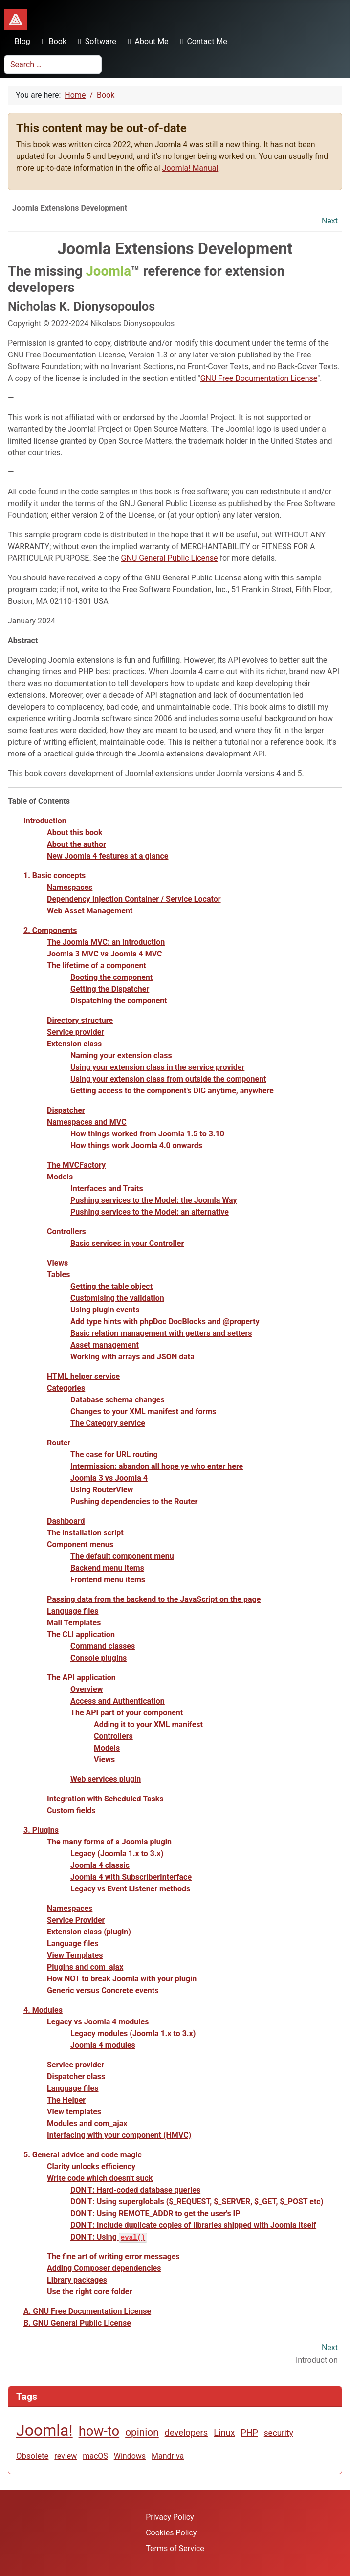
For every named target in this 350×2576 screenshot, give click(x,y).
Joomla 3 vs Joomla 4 (109, 1478)
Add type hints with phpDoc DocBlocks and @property (165, 1321)
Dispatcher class (76, 2076)
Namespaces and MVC (87, 1122)
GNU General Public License (169, 558)
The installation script (85, 1532)
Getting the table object (111, 1286)
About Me (146, 41)
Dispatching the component (118, 1000)
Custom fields (71, 1810)
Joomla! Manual (190, 168)
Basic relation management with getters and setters (161, 1333)
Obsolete (32, 2456)
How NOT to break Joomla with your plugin (122, 1978)
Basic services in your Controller (127, 1243)
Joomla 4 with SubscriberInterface (131, 1877)
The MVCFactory (76, 1165)
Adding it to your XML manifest (148, 1724)
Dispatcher (66, 1110)
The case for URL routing (114, 1454)
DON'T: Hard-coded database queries (135, 2190)
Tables (58, 1274)
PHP (249, 2432)
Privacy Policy (170, 2517)
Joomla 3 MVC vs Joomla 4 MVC (104, 953)
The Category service (107, 1423)
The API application (81, 1677)
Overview (86, 1689)
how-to (99, 2431)
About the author (76, 844)
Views (57, 1262)
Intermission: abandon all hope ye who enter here (156, 1466)
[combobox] (53, 64)
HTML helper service (83, 1376)
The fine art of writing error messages (113, 2256)
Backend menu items (107, 1568)
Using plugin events (104, 1309)
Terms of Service (175, 2548)
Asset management (104, 1345)
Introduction (44, 820)
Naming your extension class (121, 1055)
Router (58, 1442)
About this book (75, 832)
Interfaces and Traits (106, 1188)
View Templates (75, 1955)
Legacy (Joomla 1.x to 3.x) (116, 1853)
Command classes (102, 1646)
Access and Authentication (117, 1701)
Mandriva (168, 2456)
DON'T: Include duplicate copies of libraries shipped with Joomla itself (193, 2225)
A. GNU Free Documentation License (87, 2311)
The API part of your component (126, 1712)
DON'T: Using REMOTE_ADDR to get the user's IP (155, 2213)
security (278, 2433)
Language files (72, 1611)
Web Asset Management (89, 910)
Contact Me (201, 41)
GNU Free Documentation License (259, 378)
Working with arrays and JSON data (132, 1356)
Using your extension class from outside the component (168, 1079)
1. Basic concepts (54, 875)
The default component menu (122, 1556)
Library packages (77, 2280)
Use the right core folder (89, 2291)
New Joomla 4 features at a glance (107, 856)
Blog (17, 41)
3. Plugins (41, 1830)
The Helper (66, 2100)
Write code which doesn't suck (100, 2178)
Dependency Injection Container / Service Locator (134, 899)
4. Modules (43, 2010)
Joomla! (44, 2430)
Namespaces (69, 887)
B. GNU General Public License (77, 2323)
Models (60, 1176)
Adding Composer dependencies (104, 2268)
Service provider (75, 1032)
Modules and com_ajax (87, 2123)
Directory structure (80, 1020)
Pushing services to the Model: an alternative (149, 1212)
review (65, 2456)
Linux (224, 2432)
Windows (130, 2456)
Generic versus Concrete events (102, 1990)
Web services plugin (105, 1779)
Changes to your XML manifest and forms (143, 1411)
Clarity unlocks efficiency (91, 2166)
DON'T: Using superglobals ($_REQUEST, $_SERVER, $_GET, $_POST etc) (196, 2201)
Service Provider (76, 1920)
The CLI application (81, 1634)
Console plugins (98, 1658)
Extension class (74, 1043)
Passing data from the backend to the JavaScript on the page (154, 1599)
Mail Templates (74, 1622)
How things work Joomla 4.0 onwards (136, 1145)
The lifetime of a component (96, 965)
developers (186, 2432)
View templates (74, 2111)
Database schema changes (117, 1399)
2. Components (50, 930)
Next (330, 220)
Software (95, 41)
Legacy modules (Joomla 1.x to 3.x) (133, 2033)
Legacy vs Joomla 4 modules (98, 2021)
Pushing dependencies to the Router (133, 1501)
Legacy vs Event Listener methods (130, 1888)
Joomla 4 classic (100, 1865)
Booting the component (111, 977)
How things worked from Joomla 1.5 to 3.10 (147, 1133)
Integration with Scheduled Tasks (105, 1798)
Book (52, 41)
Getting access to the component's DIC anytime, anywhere (172, 1090)
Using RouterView (101, 1489)
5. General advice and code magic (82, 2154)
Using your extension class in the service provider (157, 1067)
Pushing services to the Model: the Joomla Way (153, 1200)
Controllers (66, 1231)
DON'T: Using (108, 2237)
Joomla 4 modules (102, 2045)
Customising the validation (117, 1298)
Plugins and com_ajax (85, 1967)
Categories (66, 1388)
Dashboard (66, 1521)
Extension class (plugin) (89, 1931)
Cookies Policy (171, 2532)
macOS (95, 2456)
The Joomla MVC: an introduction (106, 942)
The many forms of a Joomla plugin (109, 1841)
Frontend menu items (107, 1579)
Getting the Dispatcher (109, 989)
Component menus (80, 1544)
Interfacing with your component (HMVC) (119, 2135)
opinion (142, 2432)
